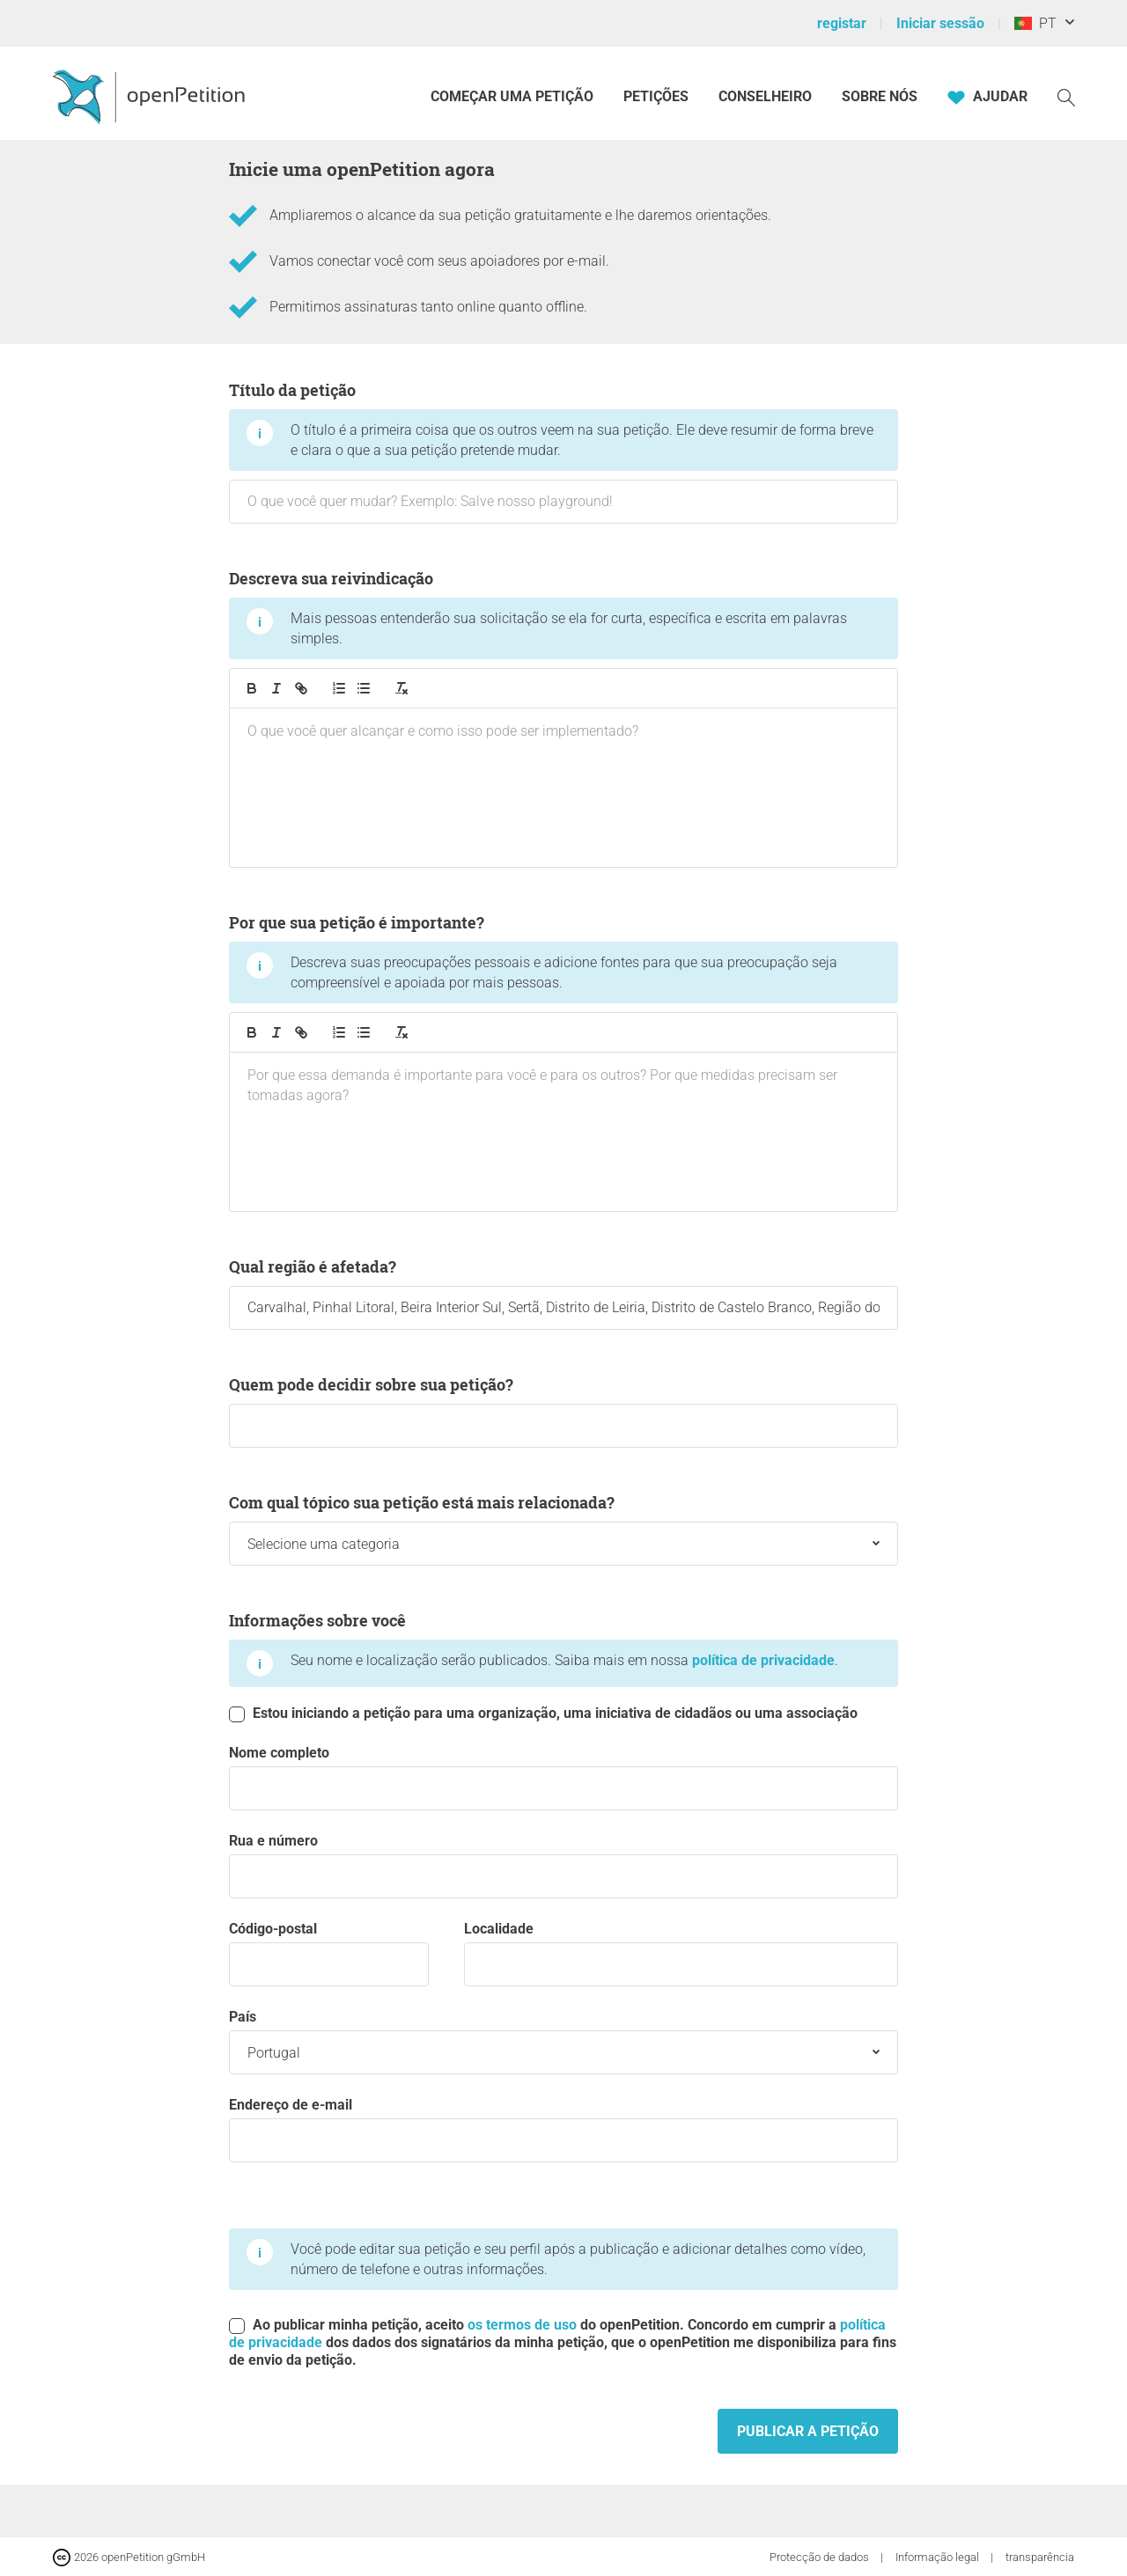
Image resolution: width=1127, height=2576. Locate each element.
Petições (657, 96)
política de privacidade (763, 1660)
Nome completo (563, 1777)
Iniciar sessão (940, 23)
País (563, 2041)
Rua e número (563, 1865)
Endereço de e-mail (563, 2129)
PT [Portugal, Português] (1035, 23)
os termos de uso (522, 2324)
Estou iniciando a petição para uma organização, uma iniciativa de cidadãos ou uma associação (543, 1713)
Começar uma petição (512, 96)
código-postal (329, 1953)
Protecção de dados (821, 2557)
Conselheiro (765, 96)
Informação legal (938, 2557)
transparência (1039, 2557)
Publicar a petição (808, 2431)
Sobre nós (879, 96)
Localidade (681, 1953)
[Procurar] (1066, 96)
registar (841, 23)
